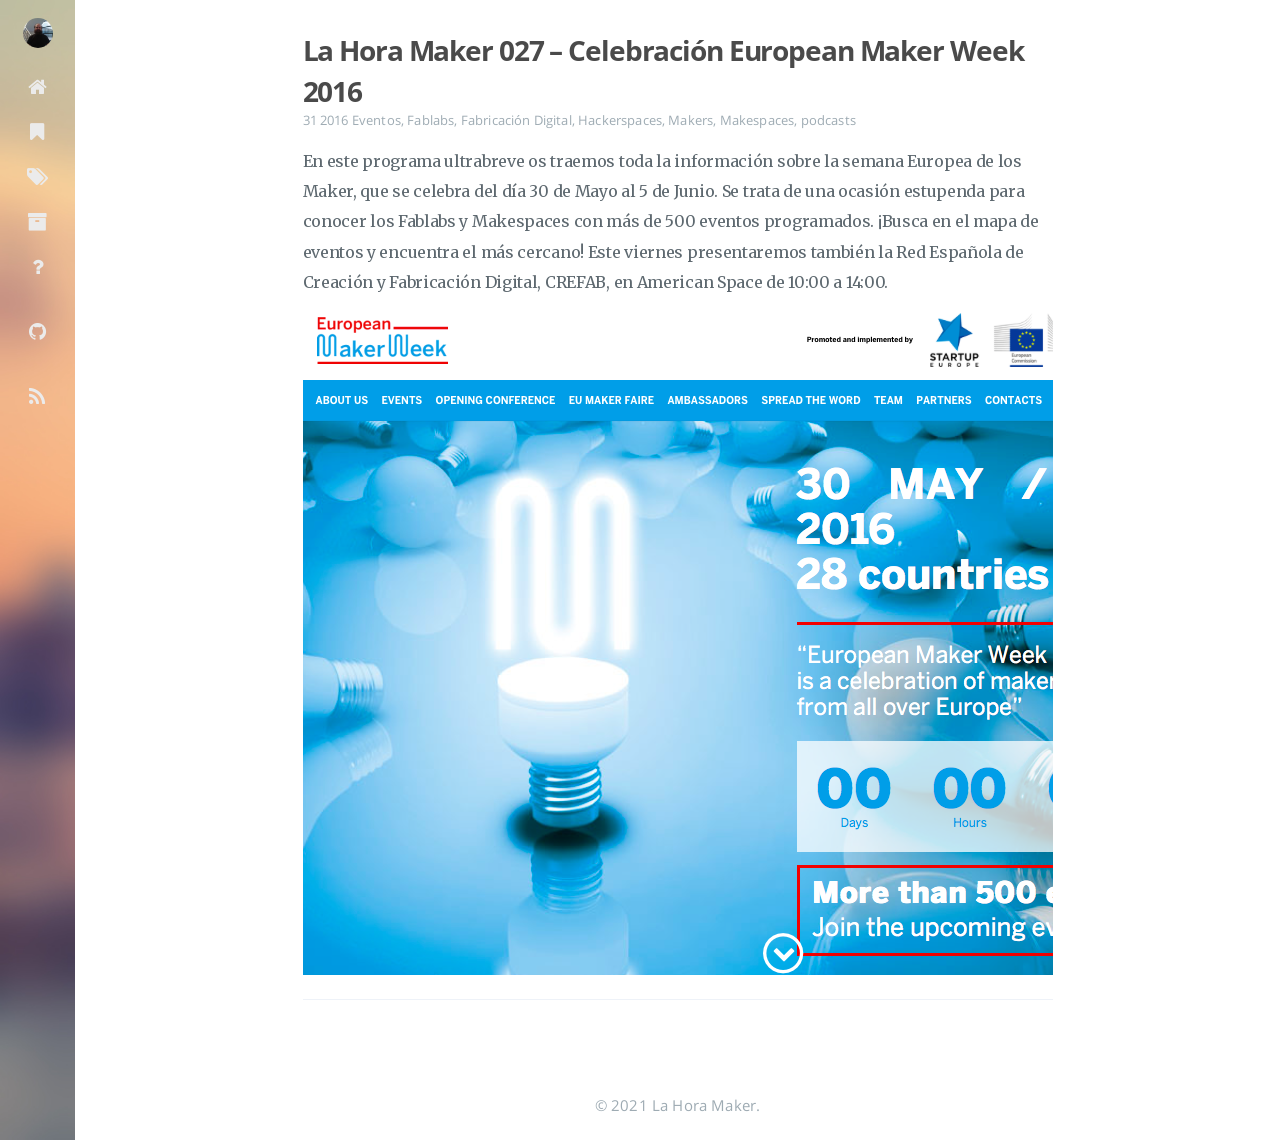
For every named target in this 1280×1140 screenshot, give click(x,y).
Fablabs (430, 120)
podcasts (828, 120)
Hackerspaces (620, 120)
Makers (690, 120)
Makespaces (757, 120)
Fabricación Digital (516, 120)
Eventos (376, 120)
